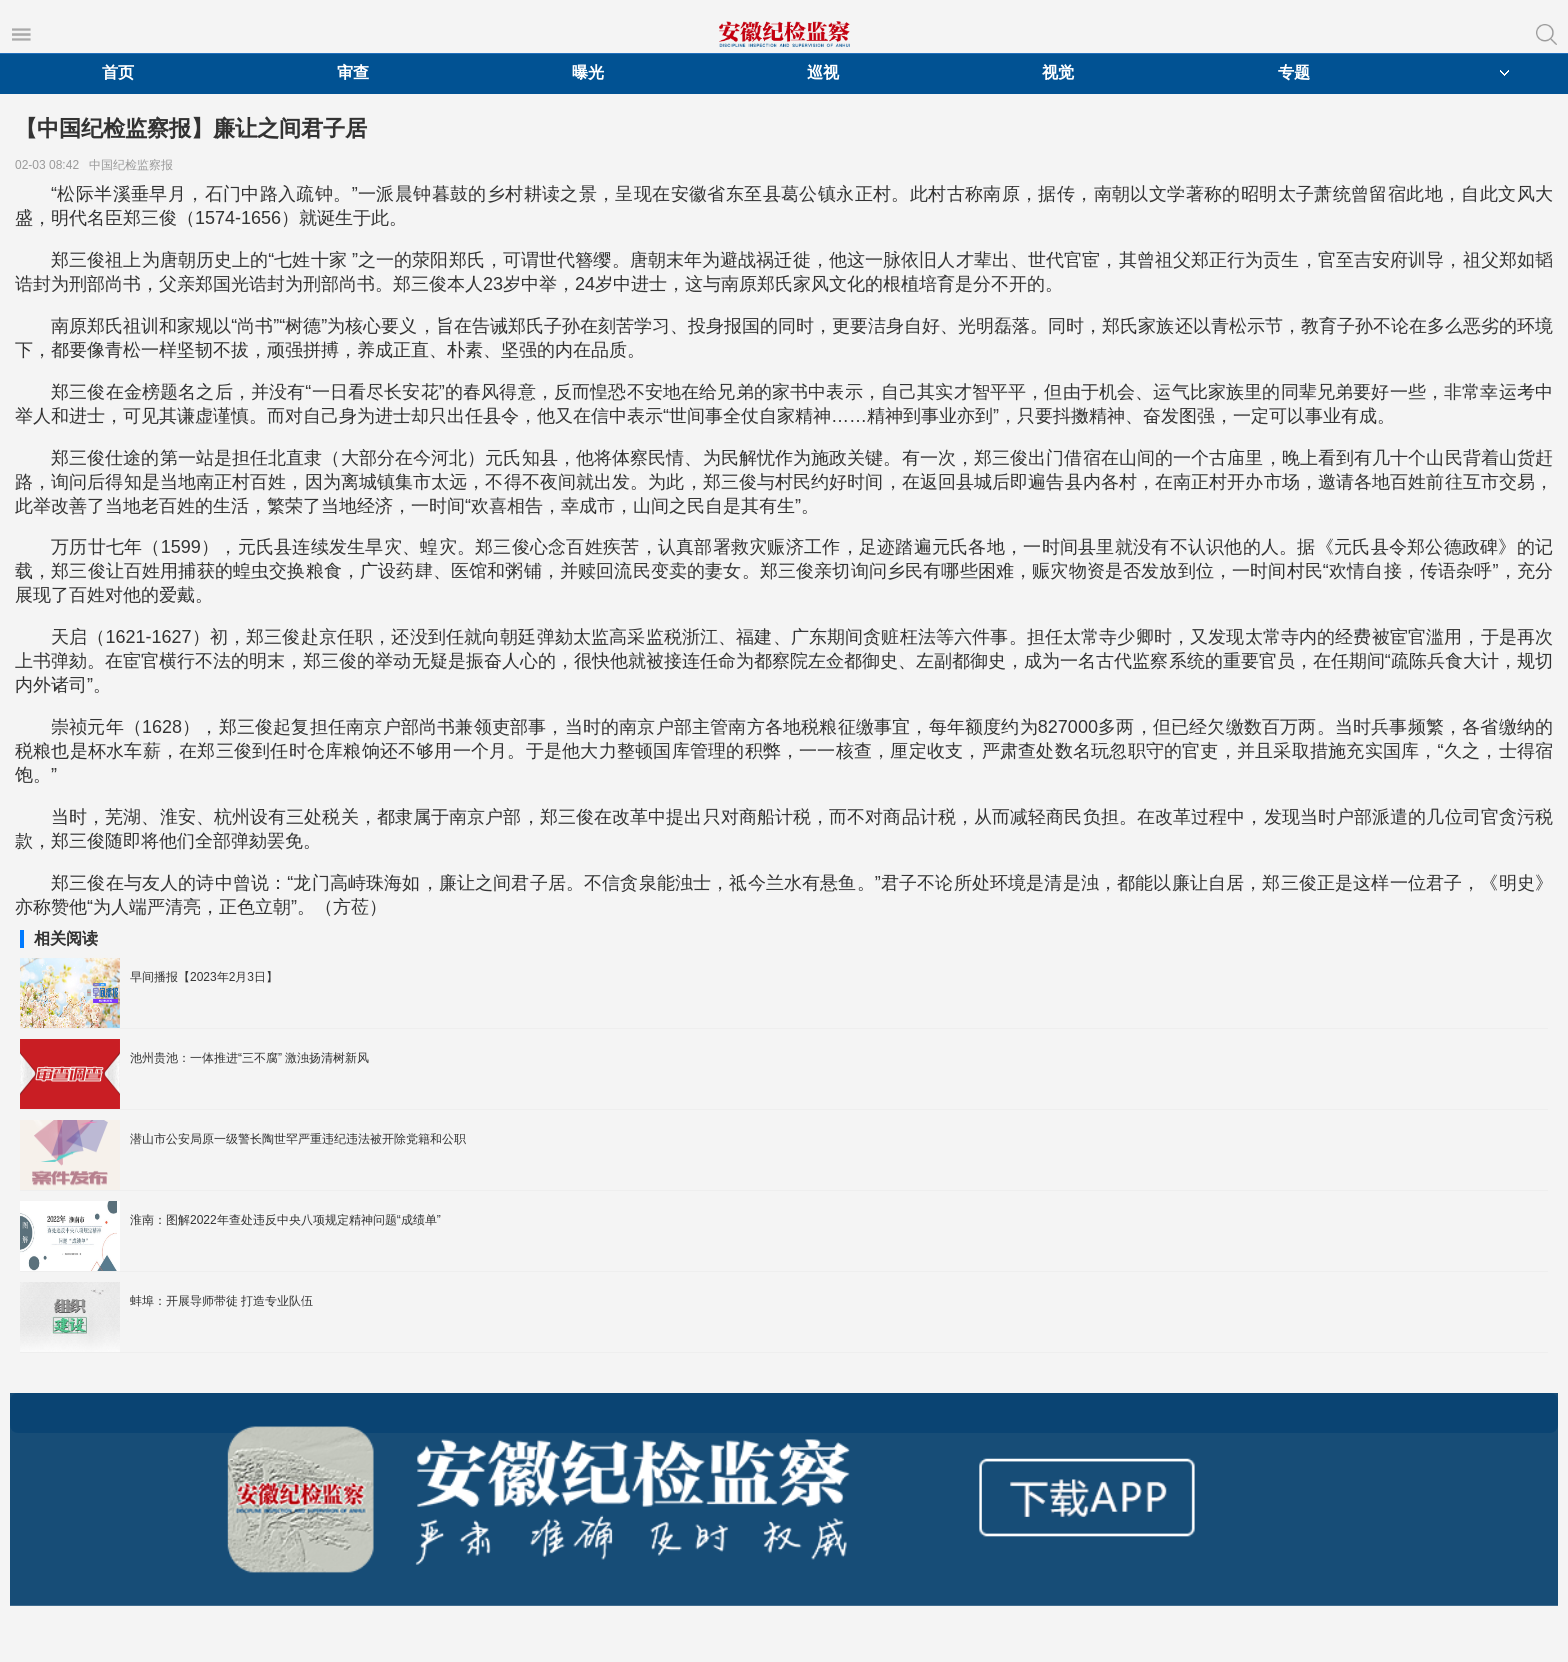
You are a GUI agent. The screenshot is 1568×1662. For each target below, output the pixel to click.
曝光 (588, 72)
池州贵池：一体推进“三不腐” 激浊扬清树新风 (249, 1058)
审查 (353, 72)
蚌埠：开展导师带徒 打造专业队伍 (221, 1301)
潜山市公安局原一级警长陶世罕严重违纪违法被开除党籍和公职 (298, 1139)
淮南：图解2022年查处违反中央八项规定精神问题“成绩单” (285, 1220)
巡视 (823, 72)
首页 (118, 72)
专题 (1294, 72)
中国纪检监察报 (134, 165)
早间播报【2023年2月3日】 (204, 977)
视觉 (1058, 72)
